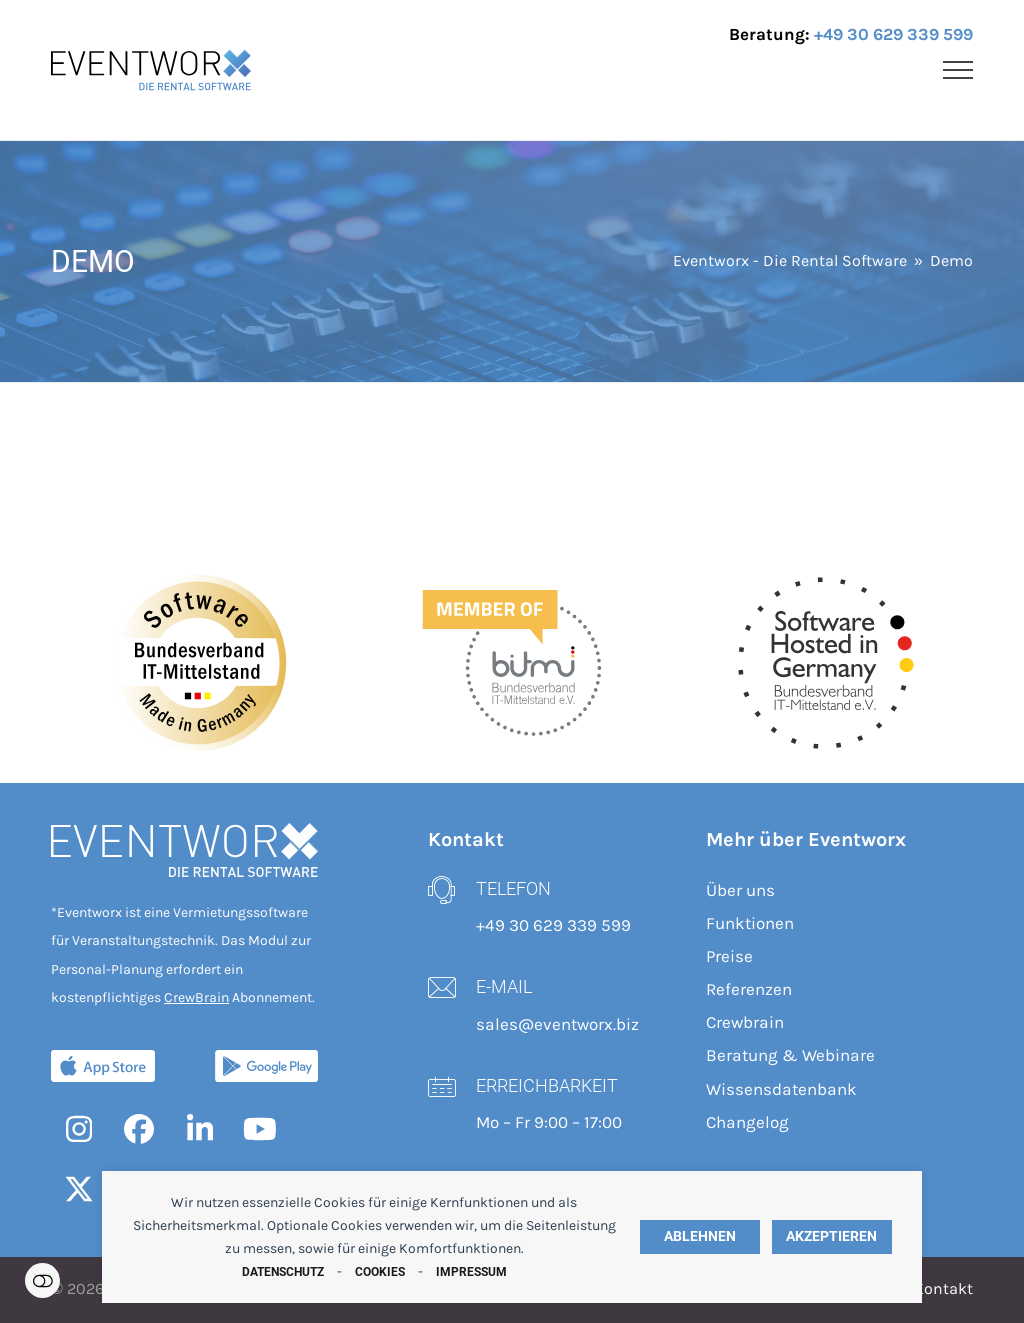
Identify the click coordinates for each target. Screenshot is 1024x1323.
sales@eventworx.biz (557, 1024)
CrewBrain (196, 997)
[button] (958, 70)
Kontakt (943, 1289)
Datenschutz (283, 1272)
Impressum (471, 1272)
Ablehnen (700, 1236)
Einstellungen (42, 1280)
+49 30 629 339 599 (893, 34)
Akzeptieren (831, 1236)
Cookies (380, 1272)
